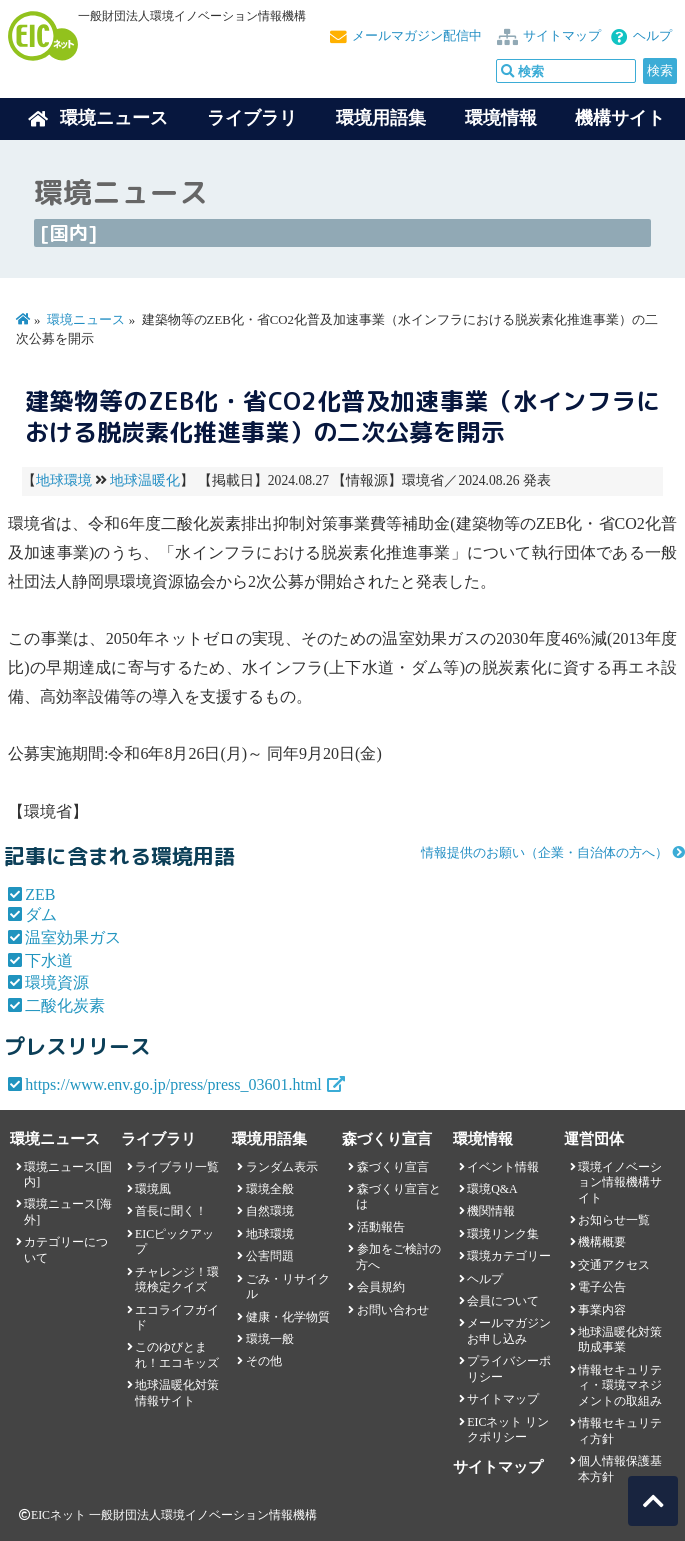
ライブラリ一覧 (177, 1167)
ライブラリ (252, 118)
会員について (503, 1301)
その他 (264, 1361)
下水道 (49, 960)
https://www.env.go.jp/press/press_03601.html (173, 1084)
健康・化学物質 (288, 1317)
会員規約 (381, 1287)
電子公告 (602, 1287)
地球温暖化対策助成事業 (620, 1339)
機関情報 (491, 1211)
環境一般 (270, 1339)
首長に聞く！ (171, 1211)
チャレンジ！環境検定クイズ (177, 1279)
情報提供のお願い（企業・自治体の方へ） (544, 853)
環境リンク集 (503, 1234)
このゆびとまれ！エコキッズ (177, 1354)
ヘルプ (652, 36)
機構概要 (602, 1242)
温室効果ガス (73, 937)
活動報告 (381, 1227)
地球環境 (64, 480)
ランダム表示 (282, 1167)
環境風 (153, 1189)
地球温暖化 (145, 480)
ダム (41, 914)
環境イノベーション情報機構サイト (620, 1182)
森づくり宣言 (393, 1167)
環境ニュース (86, 320)
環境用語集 (381, 118)
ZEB (40, 894)
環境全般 (270, 1189)
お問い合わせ (393, 1310)
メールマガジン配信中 (417, 36)
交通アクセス (614, 1265)
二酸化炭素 (65, 1005)
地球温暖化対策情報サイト (177, 1392)
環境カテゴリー (509, 1256)
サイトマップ (562, 36)
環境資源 (57, 982)
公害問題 (270, 1256)
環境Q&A (492, 1189)
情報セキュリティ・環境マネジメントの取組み (620, 1385)
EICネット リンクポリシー (508, 1429)
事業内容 (602, 1310)
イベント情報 (503, 1167)
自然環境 (270, 1211)
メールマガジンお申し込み (509, 1330)
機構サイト (620, 118)
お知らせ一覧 (614, 1220)
